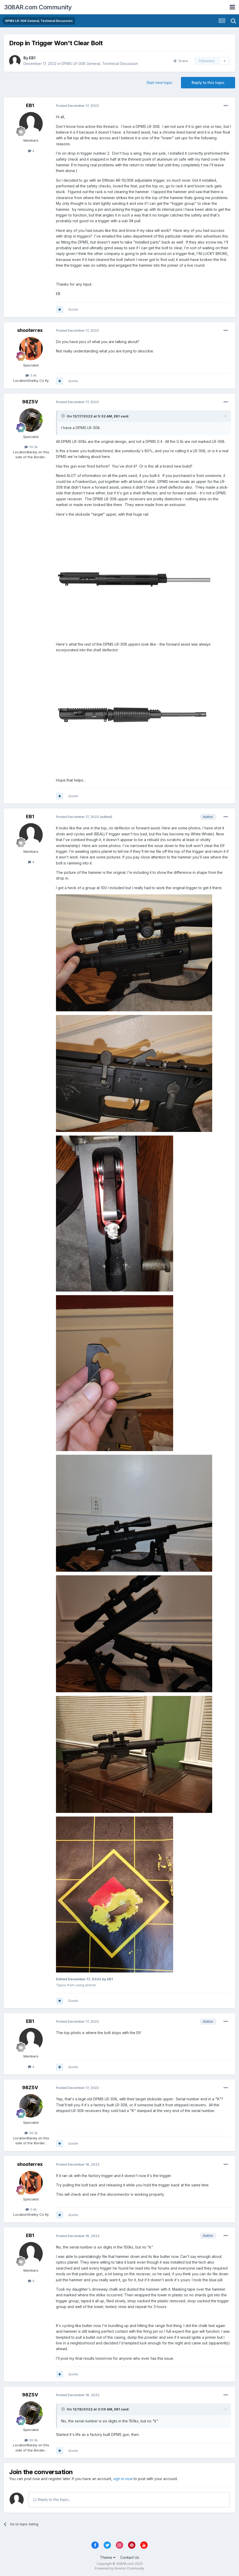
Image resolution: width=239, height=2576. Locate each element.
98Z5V (30, 401)
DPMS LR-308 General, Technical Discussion (99, 63)
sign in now (123, 2478)
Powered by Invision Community (119, 2568)
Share (180, 61)
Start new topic (159, 82)
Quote (73, 309)
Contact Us (129, 2557)
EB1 (32, 58)
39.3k (31, 447)
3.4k (31, 375)
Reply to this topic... (52, 2499)
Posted (77, 105)
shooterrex (30, 330)
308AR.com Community (38, 7)
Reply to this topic (208, 82)
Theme (107, 2557)
